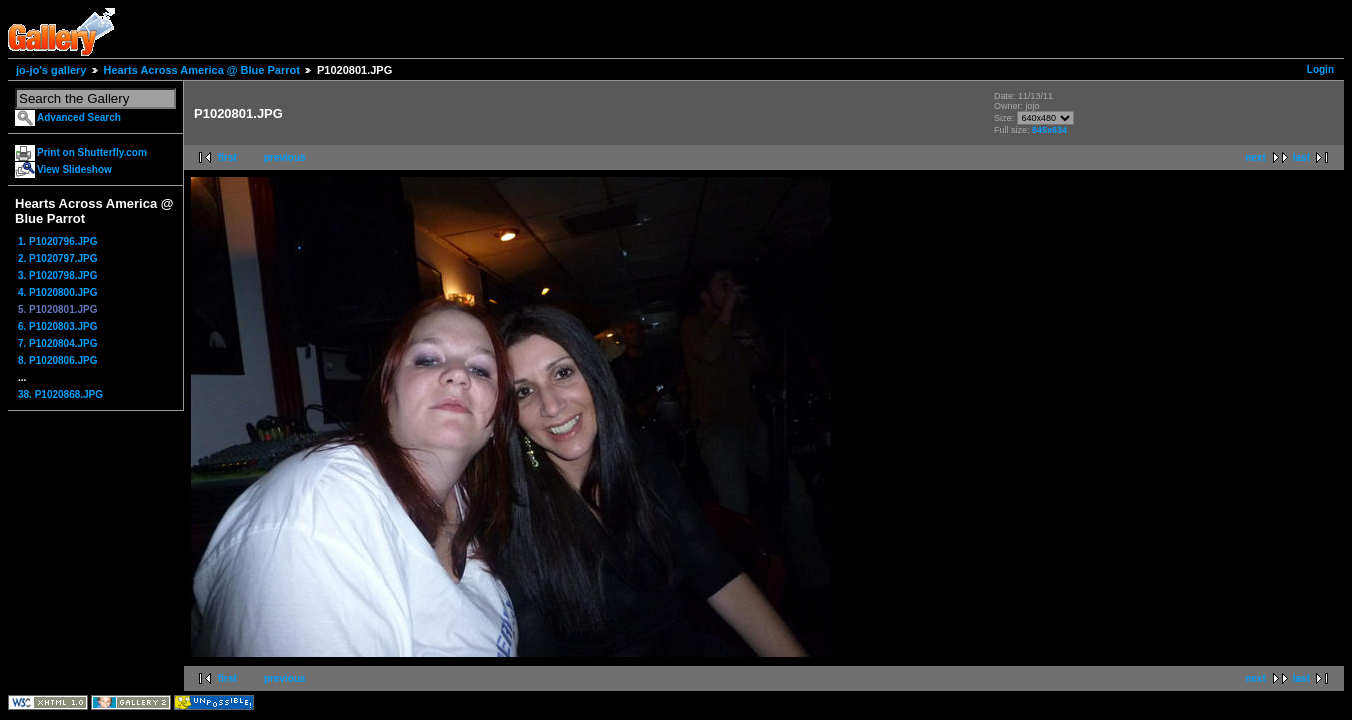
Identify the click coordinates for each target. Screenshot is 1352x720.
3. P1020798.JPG (58, 275)
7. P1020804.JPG (58, 343)
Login (1320, 69)
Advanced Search (79, 117)
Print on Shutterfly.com (92, 152)
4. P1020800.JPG (58, 292)
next (1255, 157)
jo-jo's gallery (51, 70)
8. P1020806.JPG (58, 360)
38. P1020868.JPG (60, 394)
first (227, 157)
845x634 (1049, 130)
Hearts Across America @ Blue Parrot (202, 70)
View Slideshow (74, 169)
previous (285, 157)
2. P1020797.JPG (58, 258)
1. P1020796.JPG (58, 241)
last (1301, 157)
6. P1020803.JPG (58, 326)
